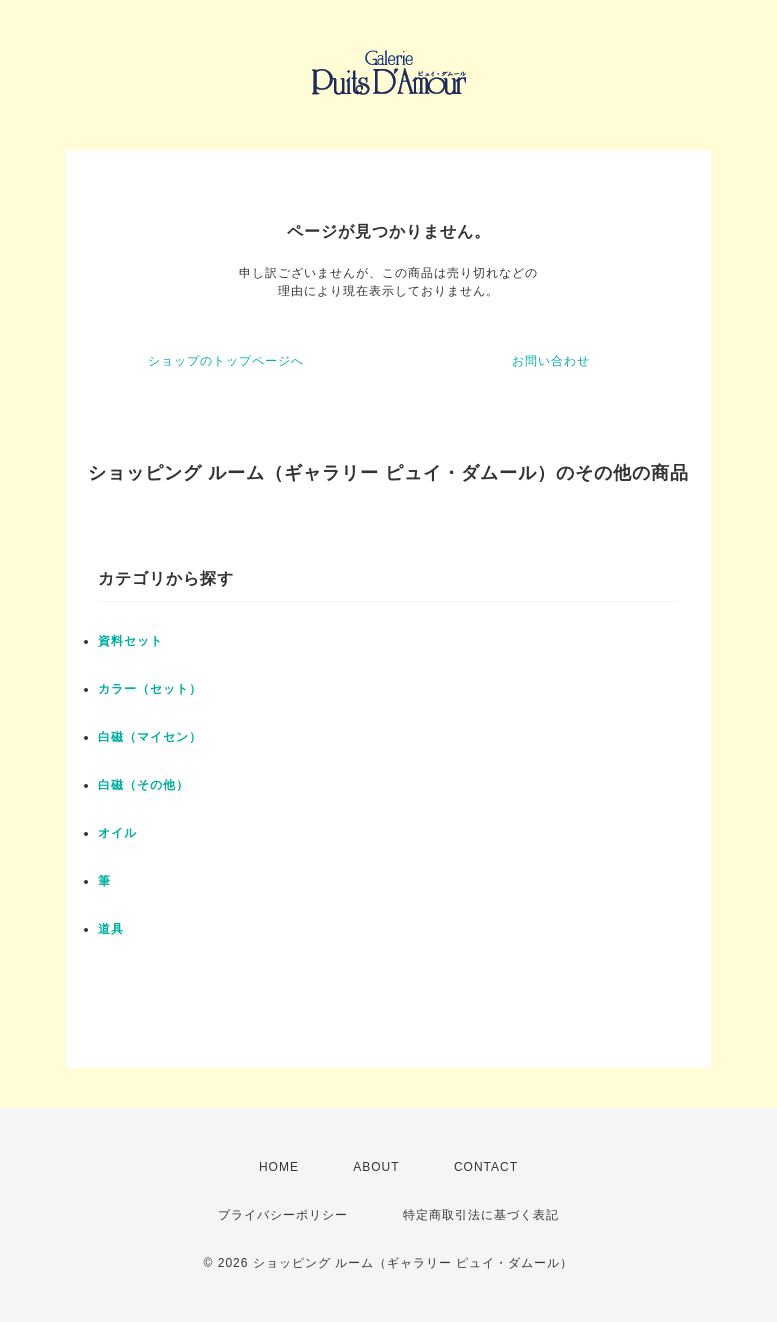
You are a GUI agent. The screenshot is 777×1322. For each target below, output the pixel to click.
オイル (117, 833)
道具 (111, 929)
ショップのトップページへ (226, 361)
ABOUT (376, 1167)
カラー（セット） (150, 689)
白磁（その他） (143, 785)
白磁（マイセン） (150, 737)
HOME (279, 1167)
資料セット (130, 641)
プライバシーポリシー (283, 1215)
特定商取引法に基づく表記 (481, 1215)
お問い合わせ (551, 361)
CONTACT (486, 1167)
